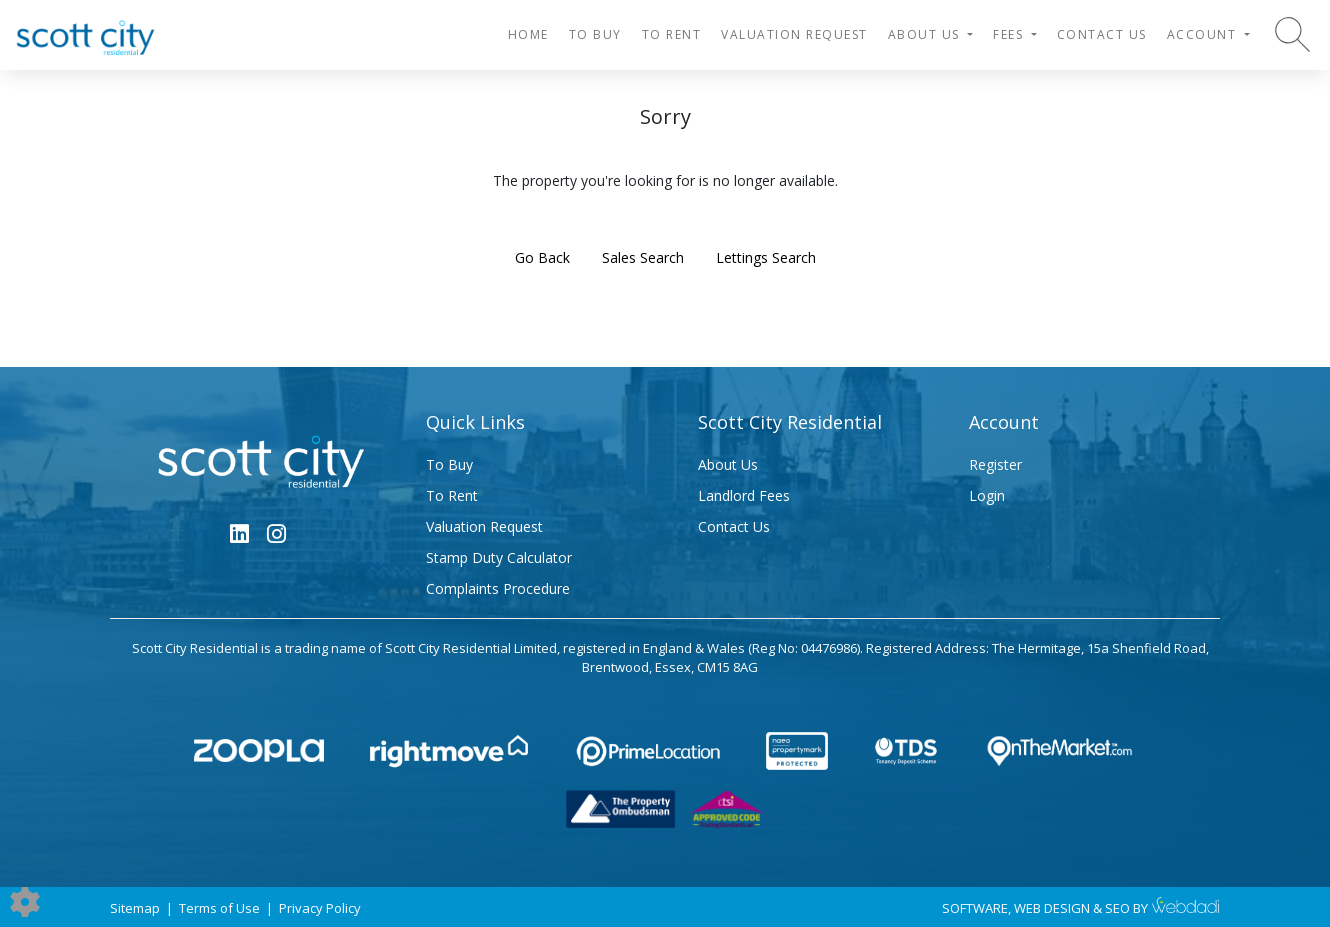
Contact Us (1102, 34)
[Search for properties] (1292, 33)
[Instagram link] (276, 533)
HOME (528, 34)
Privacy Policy (320, 908)
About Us (728, 464)
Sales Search (643, 257)
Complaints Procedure (498, 588)
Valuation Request (794, 34)
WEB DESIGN (1052, 908)
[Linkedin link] (239, 533)
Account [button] (1204, 34)
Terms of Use (219, 908)
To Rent (672, 34)
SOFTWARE (975, 908)
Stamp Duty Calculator (499, 557)
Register (995, 464)
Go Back (542, 257)
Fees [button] (1010, 34)
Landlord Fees (744, 495)
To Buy (595, 34)
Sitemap (135, 908)
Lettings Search (766, 257)
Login (987, 495)
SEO (1117, 908)
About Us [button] (926, 34)
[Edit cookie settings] (25, 900)
